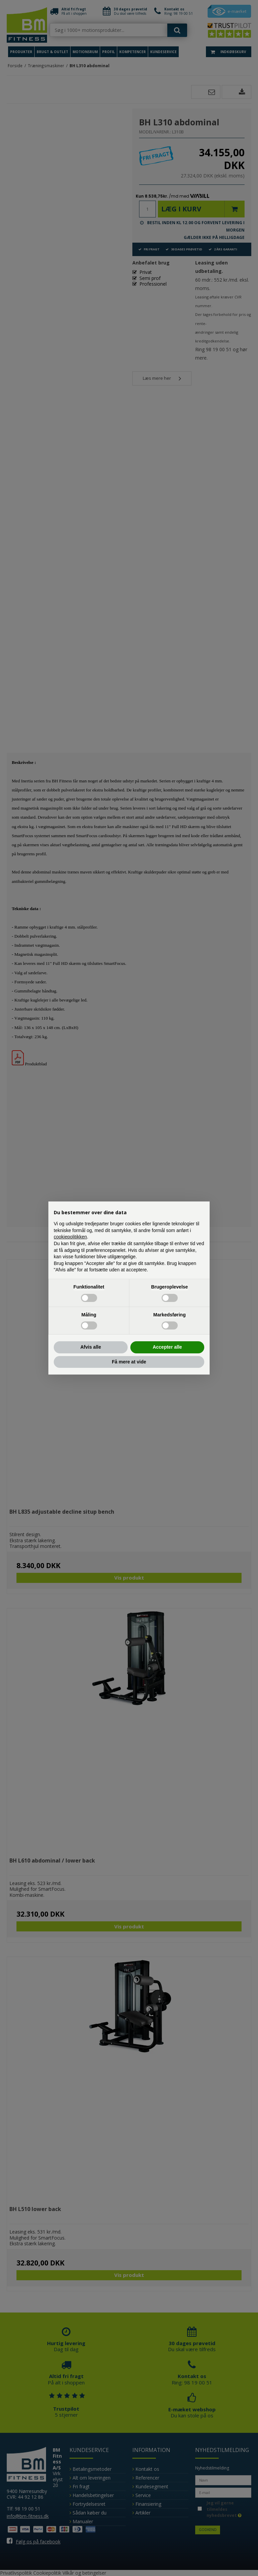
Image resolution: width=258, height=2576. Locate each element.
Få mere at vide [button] (129, 1361)
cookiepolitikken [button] (70, 1236)
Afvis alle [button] (90, 1347)
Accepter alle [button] (167, 1347)
